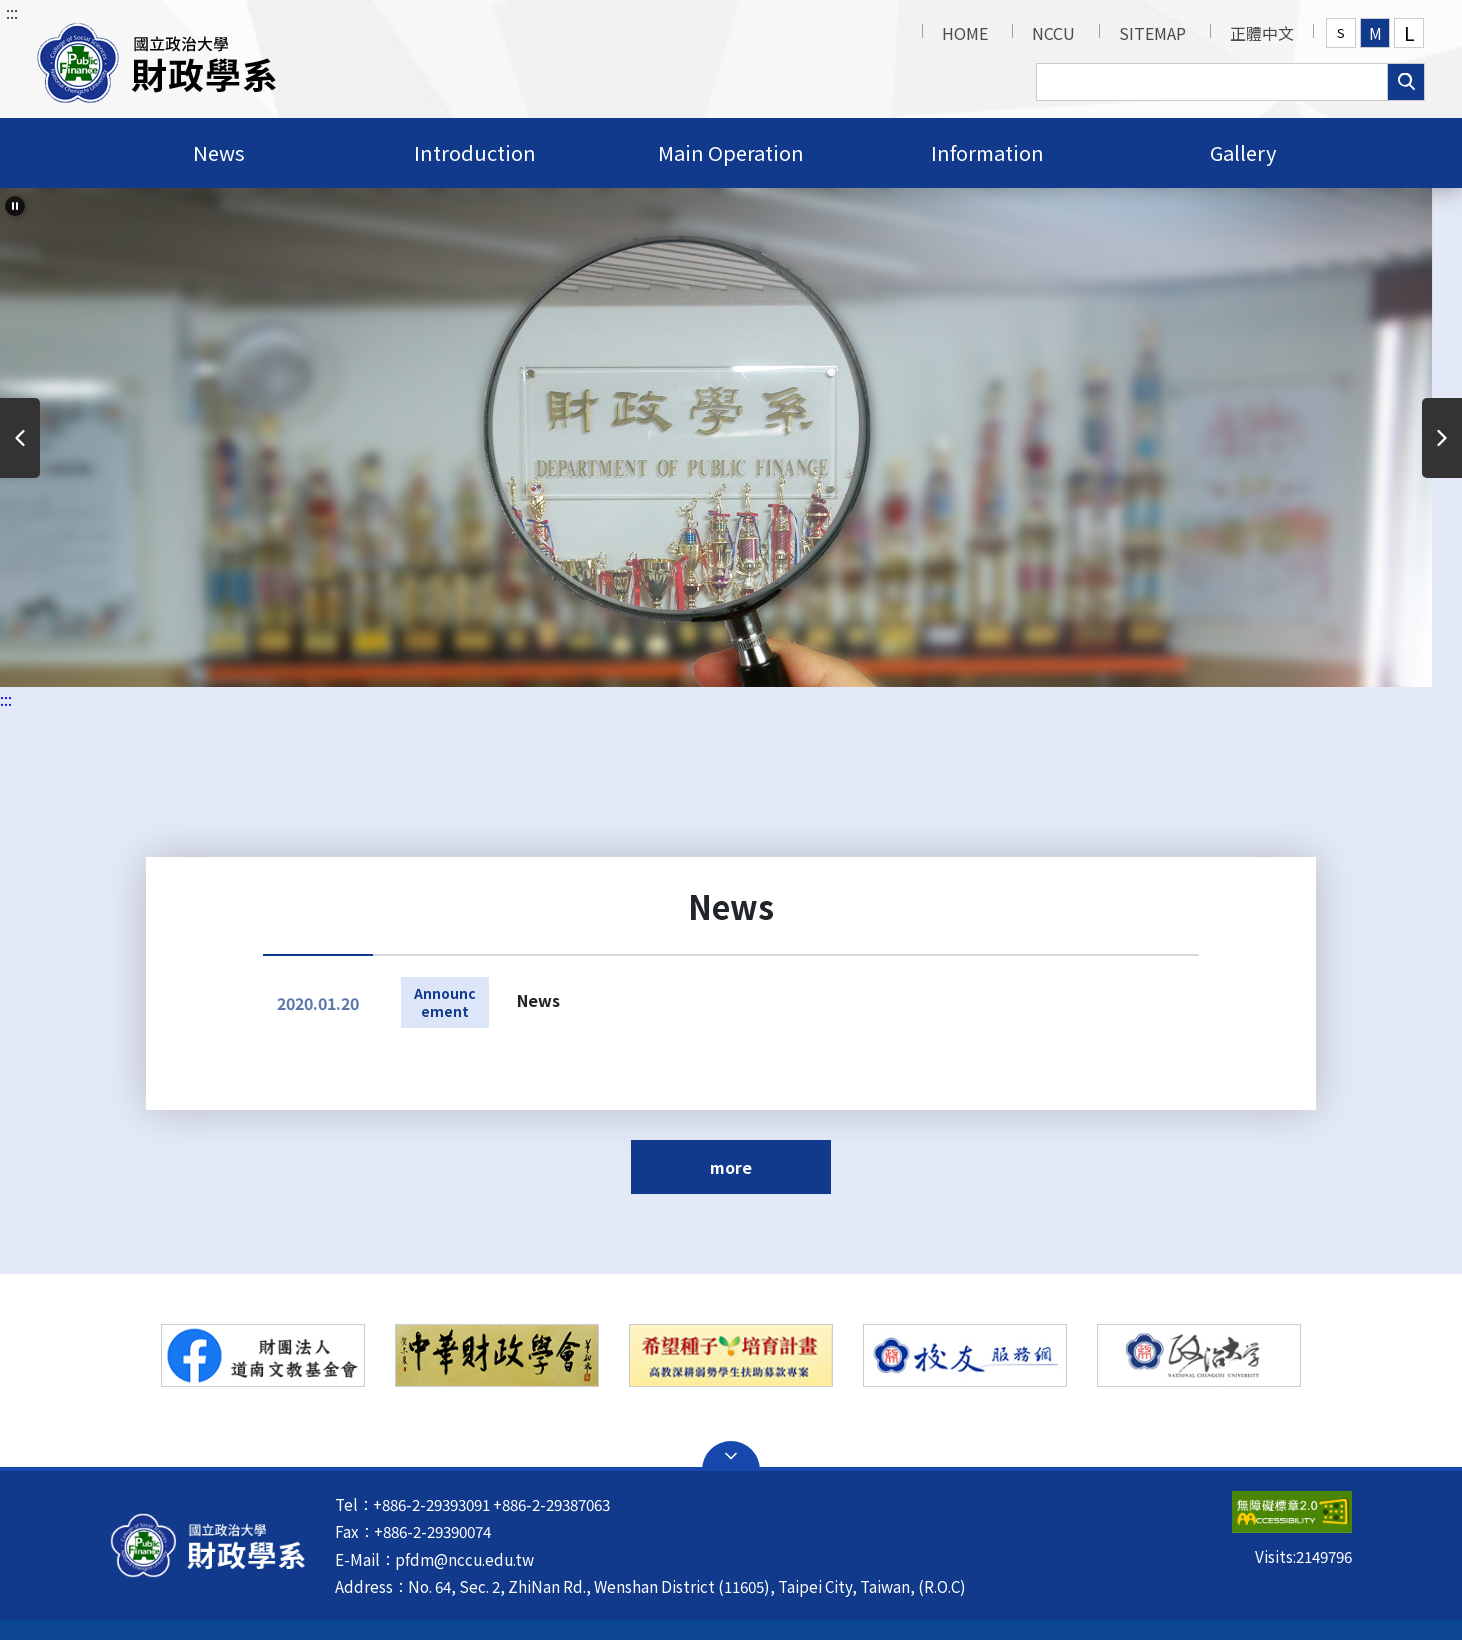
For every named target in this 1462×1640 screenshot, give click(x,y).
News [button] (219, 152)
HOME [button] (965, 33)
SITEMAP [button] (1152, 33)
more (731, 1167)
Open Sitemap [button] (731, 1456)
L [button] (1409, 33)
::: (12, 12)
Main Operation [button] (731, 152)
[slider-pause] (15, 206)
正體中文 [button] (1262, 33)
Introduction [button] (475, 152)
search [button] (1406, 82)
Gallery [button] (1243, 152)
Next (1442, 438)
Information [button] (987, 152)
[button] (156, 59)
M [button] (1375, 33)
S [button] (1341, 32)
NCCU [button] (1053, 33)
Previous (20, 438)
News (538, 1000)
